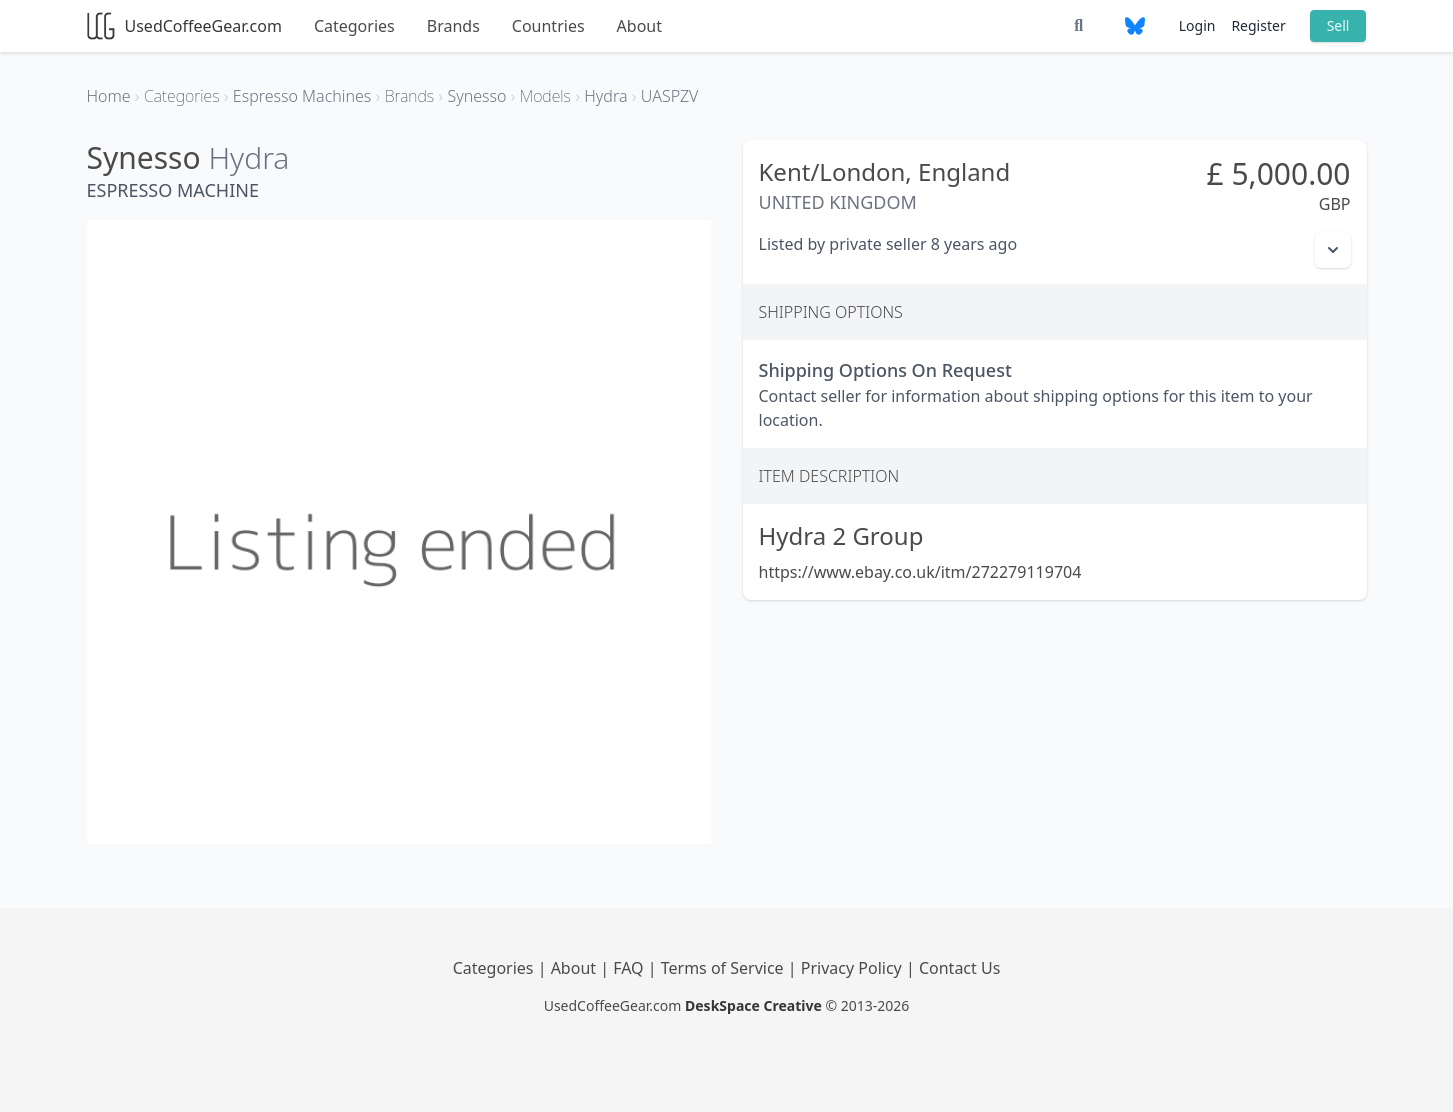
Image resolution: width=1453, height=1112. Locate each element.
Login (1197, 25)
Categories (354, 26)
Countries (548, 26)
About (639, 26)
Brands (453, 26)
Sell (1338, 25)
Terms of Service (724, 968)
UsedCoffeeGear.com (184, 26)
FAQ (630, 968)
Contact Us (959, 968)
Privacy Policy (853, 968)
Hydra (248, 157)
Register (1258, 25)
